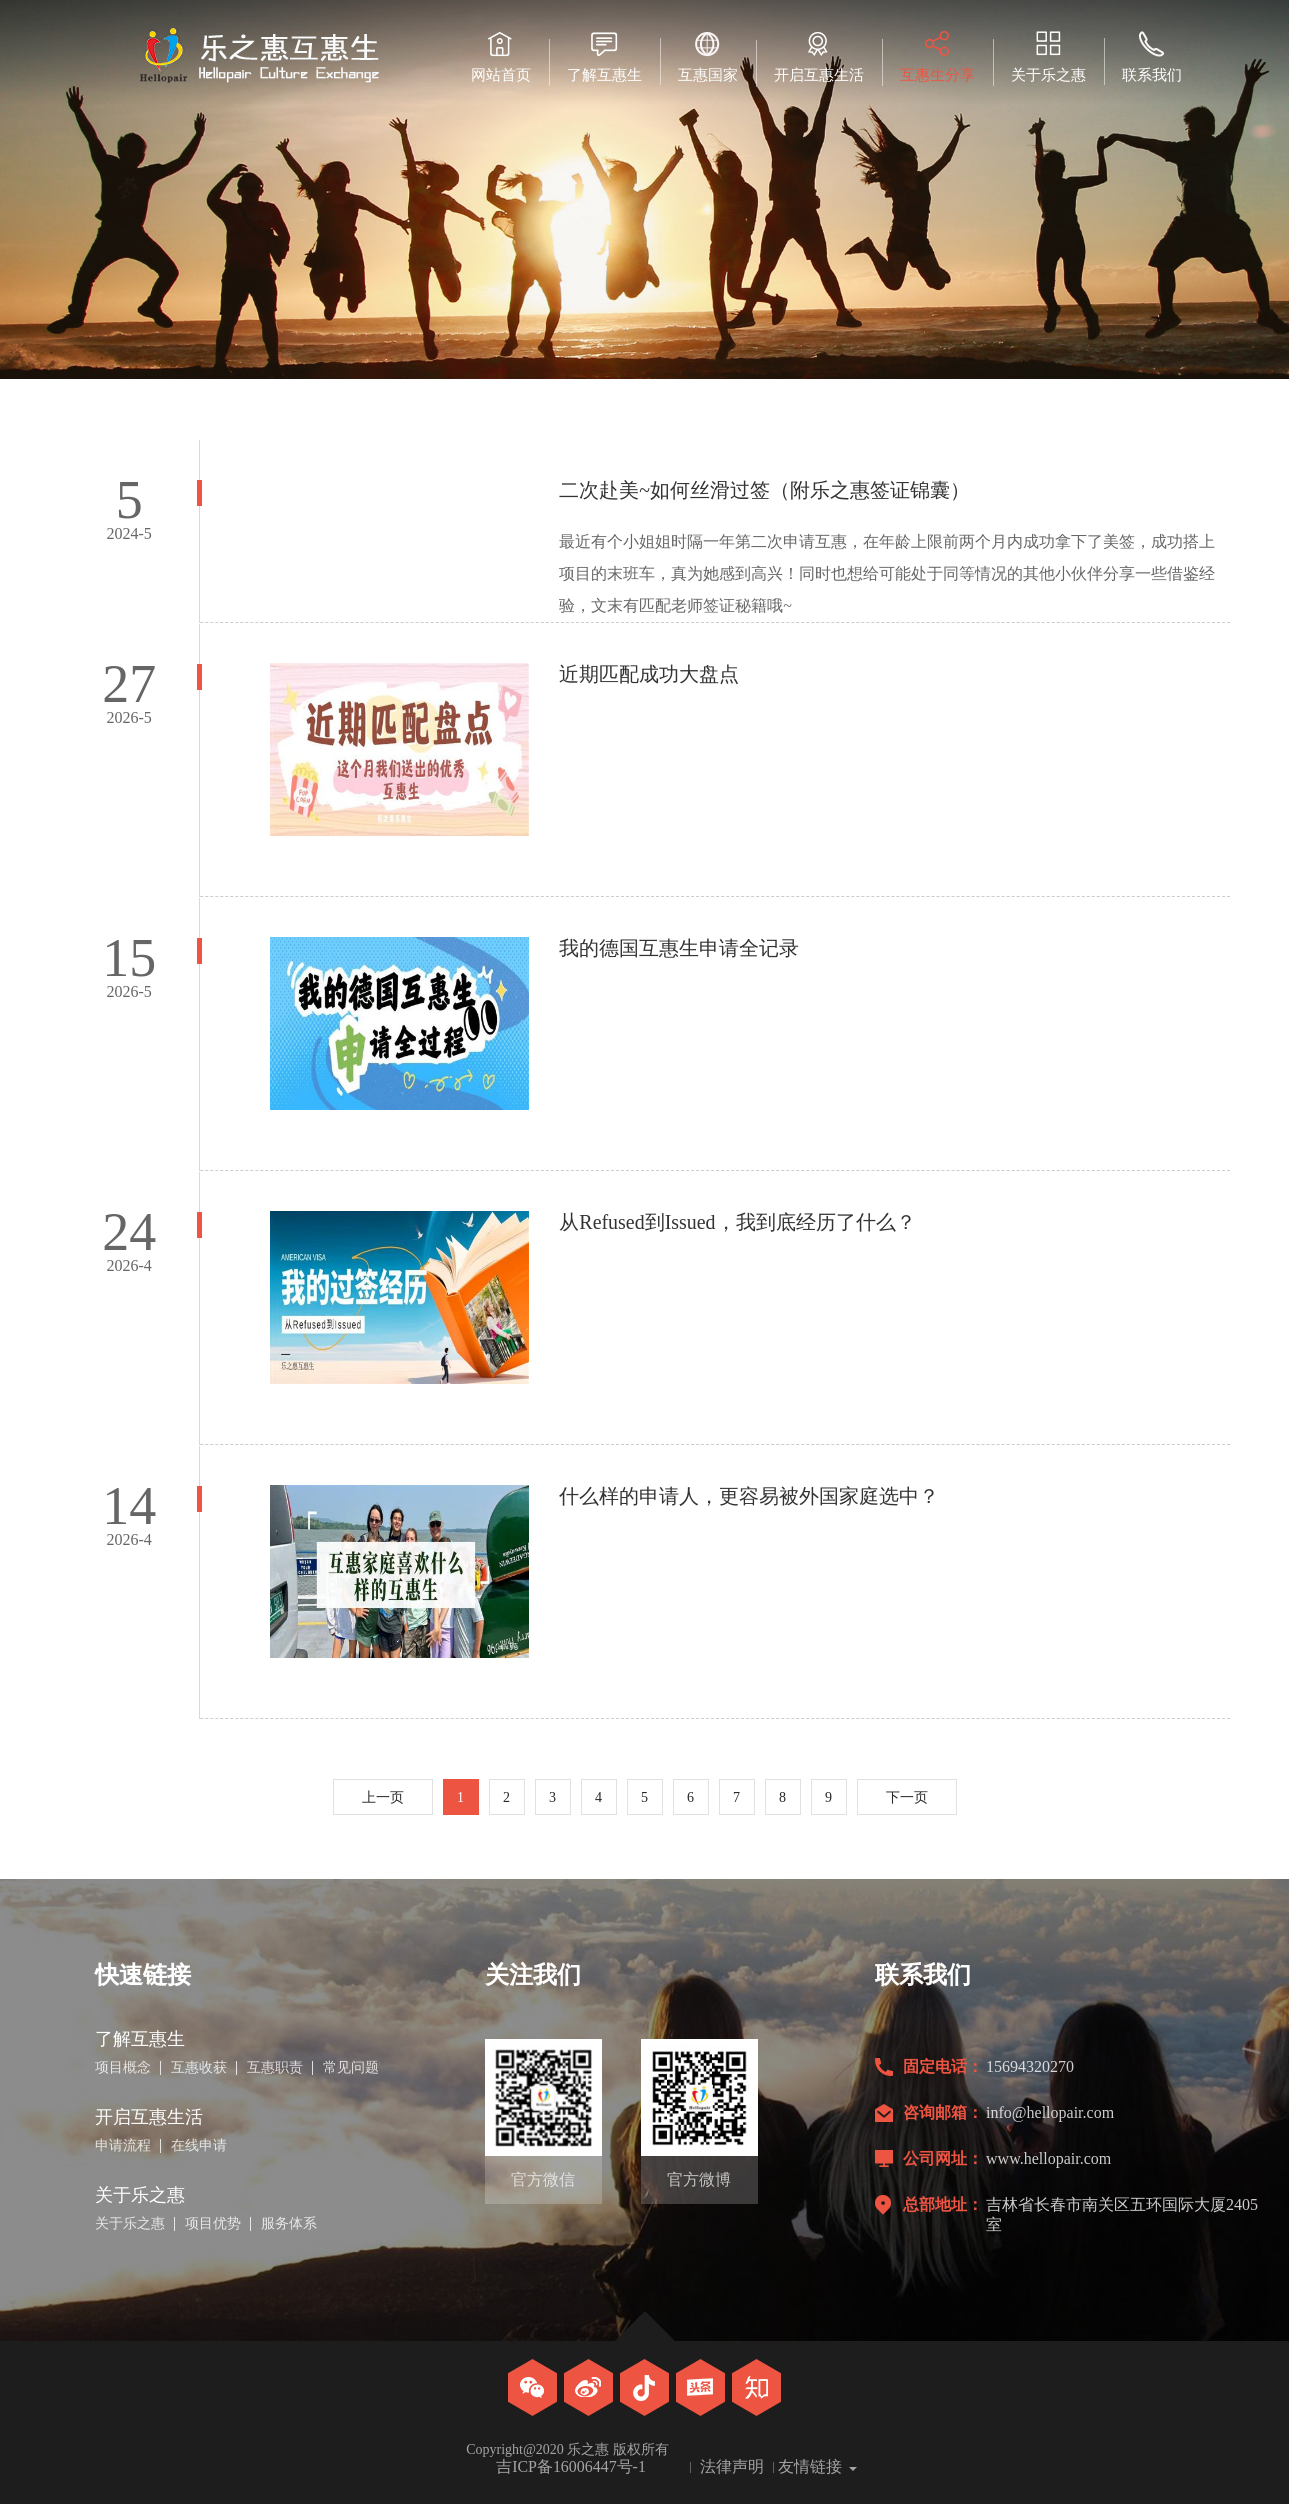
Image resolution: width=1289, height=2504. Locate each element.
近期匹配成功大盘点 (649, 674)
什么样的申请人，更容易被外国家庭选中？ (749, 1496)
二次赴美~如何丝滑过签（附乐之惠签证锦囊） (764, 490)
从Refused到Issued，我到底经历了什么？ (737, 1222)
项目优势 (213, 2224)
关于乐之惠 (1048, 56)
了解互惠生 (604, 56)
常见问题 (351, 2068)
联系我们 (1152, 56)
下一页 (907, 1797)
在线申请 (199, 2146)
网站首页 (501, 56)
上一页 (383, 1797)
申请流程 (123, 2146)
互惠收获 (199, 2068)
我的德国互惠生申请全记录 (679, 948)
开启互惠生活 (819, 56)
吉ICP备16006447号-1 (571, 2467)
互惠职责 (275, 2068)
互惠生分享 (937, 56)
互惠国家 (708, 56)
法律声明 (732, 2467)
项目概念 (123, 2068)
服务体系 (289, 2224)
